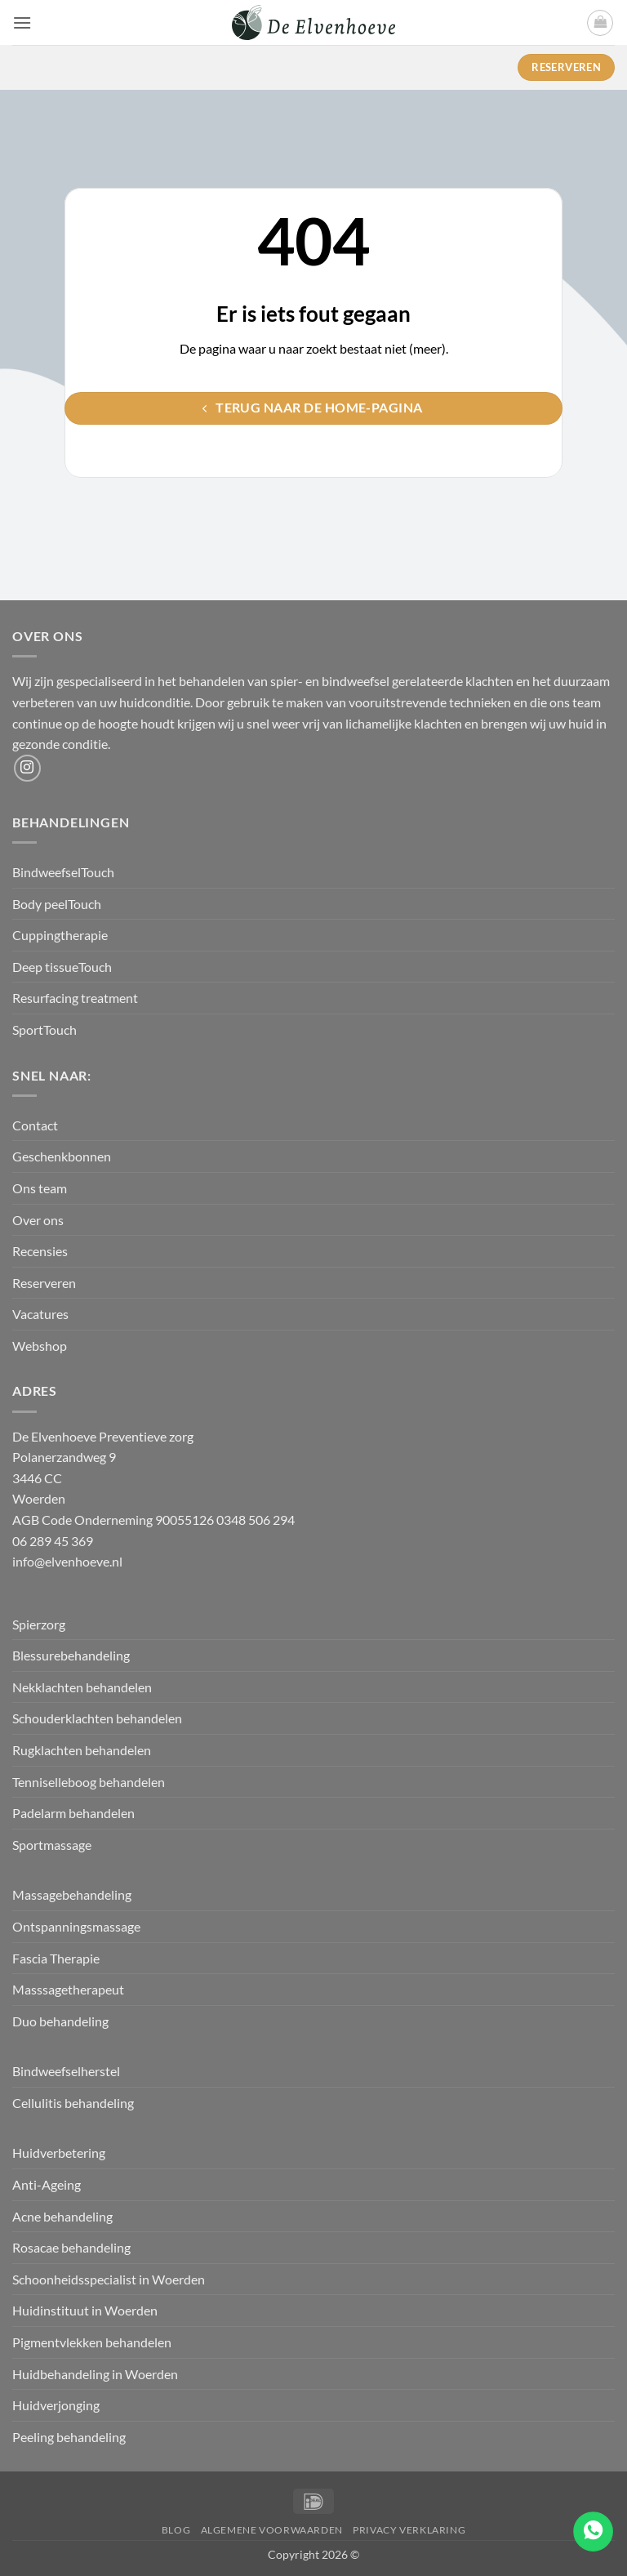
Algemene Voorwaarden (272, 2530)
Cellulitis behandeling (73, 2102)
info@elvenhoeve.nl (67, 1561)
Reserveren (44, 1282)
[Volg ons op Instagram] (27, 768)
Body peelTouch (56, 903)
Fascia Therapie (56, 1958)
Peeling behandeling (69, 2437)
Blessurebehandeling (71, 1655)
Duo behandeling (60, 2021)
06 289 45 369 (52, 1541)
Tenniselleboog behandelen (88, 1781)
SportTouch (44, 1029)
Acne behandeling (62, 2216)
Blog (176, 2530)
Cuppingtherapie (60, 935)
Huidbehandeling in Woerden (95, 2374)
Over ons (38, 1220)
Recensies (40, 1251)
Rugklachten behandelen (81, 1750)
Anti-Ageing (46, 2184)
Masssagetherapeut (68, 1989)
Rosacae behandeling (71, 2247)
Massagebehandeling (71, 1894)
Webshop (39, 1345)
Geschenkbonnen (61, 1156)
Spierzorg (40, 1624)
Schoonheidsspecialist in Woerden (108, 2279)
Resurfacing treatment (75, 997)
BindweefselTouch (63, 872)
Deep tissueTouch (62, 966)
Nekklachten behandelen (82, 1687)
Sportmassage (53, 1844)
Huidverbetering (58, 2152)
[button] (22, 22)
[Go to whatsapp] (592, 2531)
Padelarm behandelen (73, 1813)
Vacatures (40, 1313)
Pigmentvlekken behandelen (91, 2342)
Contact (35, 1125)
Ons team (39, 1188)
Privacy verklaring (409, 2530)
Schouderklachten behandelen (97, 1718)
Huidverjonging (56, 2405)
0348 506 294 (255, 1519)
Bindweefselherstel (67, 2071)
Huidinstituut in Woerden (85, 2310)
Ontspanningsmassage (76, 1926)
